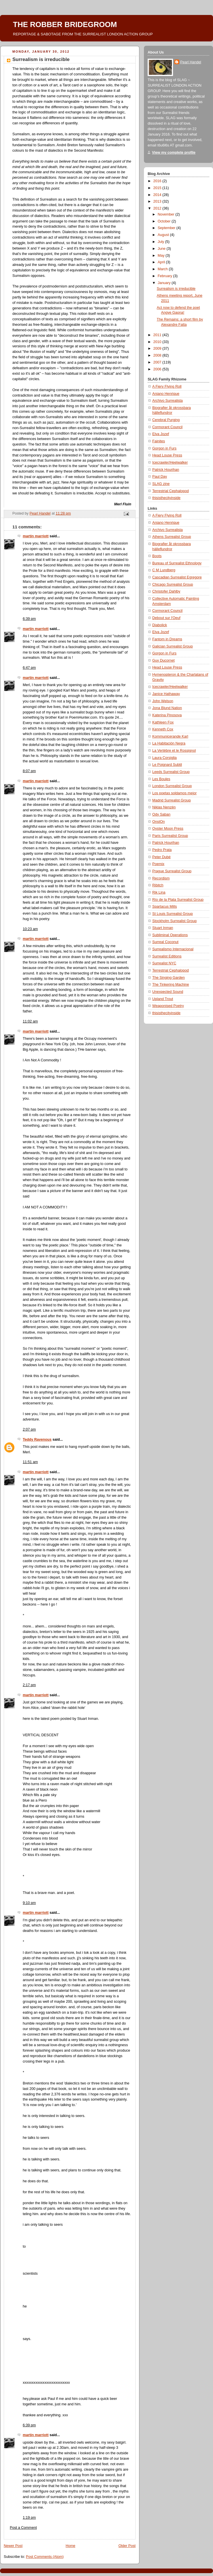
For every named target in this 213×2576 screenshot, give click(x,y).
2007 (158, 362)
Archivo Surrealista (167, 401)
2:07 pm (29, 1429)
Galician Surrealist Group (172, 646)
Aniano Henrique (165, 394)
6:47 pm (29, 668)
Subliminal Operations (170, 935)
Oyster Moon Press (167, 829)
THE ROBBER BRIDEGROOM (65, 24)
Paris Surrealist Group (170, 836)
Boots (156, 556)
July (161, 242)
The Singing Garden (168, 978)
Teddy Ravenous (37, 1440)
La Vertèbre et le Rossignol (174, 751)
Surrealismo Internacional (172, 949)
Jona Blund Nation (167, 708)
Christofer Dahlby (166, 591)
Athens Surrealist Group (171, 537)
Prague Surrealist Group (171, 871)
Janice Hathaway (166, 694)
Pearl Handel (190, 62)
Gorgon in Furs (164, 448)
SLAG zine (161, 484)
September (167, 228)
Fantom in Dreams (167, 639)
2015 (158, 188)
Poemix (158, 864)
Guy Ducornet (163, 660)
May (162, 256)
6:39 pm (29, 619)
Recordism (161, 878)
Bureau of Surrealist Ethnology (176, 563)
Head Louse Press (167, 455)
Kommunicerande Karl (170, 736)
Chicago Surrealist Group (172, 584)
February (165, 276)
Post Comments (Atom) (45, 2557)
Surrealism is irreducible (176, 289)
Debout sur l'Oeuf (166, 618)
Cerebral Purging (166, 420)
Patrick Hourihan (165, 470)
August (164, 235)
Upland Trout (162, 999)
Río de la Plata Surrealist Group (178, 900)
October (165, 221)
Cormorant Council (167, 427)
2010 (158, 342)
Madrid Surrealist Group (171, 800)
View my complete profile (173, 153)
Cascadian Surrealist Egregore (177, 577)
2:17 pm (29, 1685)
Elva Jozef (160, 434)
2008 (158, 355)
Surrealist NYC (164, 963)
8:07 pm (29, 771)
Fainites (158, 441)
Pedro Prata (162, 850)
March (163, 269)
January (165, 283)
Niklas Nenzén (164, 807)
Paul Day (159, 477)
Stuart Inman (162, 928)
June (162, 249)
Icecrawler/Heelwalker (170, 462)
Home (70, 2546)
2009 (158, 348)
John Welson (162, 701)
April (162, 262)
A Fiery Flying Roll (167, 386)
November (167, 214)
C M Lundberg (163, 570)
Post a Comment (23, 2528)
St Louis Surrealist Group (172, 914)
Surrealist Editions (167, 956)
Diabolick (159, 625)
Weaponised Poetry (168, 1006)
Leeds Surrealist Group (171, 772)
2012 (158, 208)
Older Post (127, 2546)
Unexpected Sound (167, 992)
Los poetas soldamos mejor (174, 793)
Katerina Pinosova (167, 715)
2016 (158, 181)
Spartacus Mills (164, 907)
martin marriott (36, 536)
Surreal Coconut (165, 942)
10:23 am (30, 929)
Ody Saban (161, 814)
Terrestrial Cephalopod (170, 491)
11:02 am (30, 1021)
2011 (158, 335)
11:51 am (30, 1462)
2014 (158, 195)
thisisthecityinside (166, 498)
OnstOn (158, 822)
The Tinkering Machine (170, 985)
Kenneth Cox (162, 729)
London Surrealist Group (172, 786)
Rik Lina (159, 892)
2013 (158, 201)
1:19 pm (29, 2518)
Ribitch (157, 885)
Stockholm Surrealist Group (174, 921)
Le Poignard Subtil (167, 765)
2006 (158, 369)
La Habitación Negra (168, 743)
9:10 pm (29, 1903)
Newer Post (13, 2546)
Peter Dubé (161, 857)
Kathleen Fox (163, 722)
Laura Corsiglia (164, 758)
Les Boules (161, 779)
